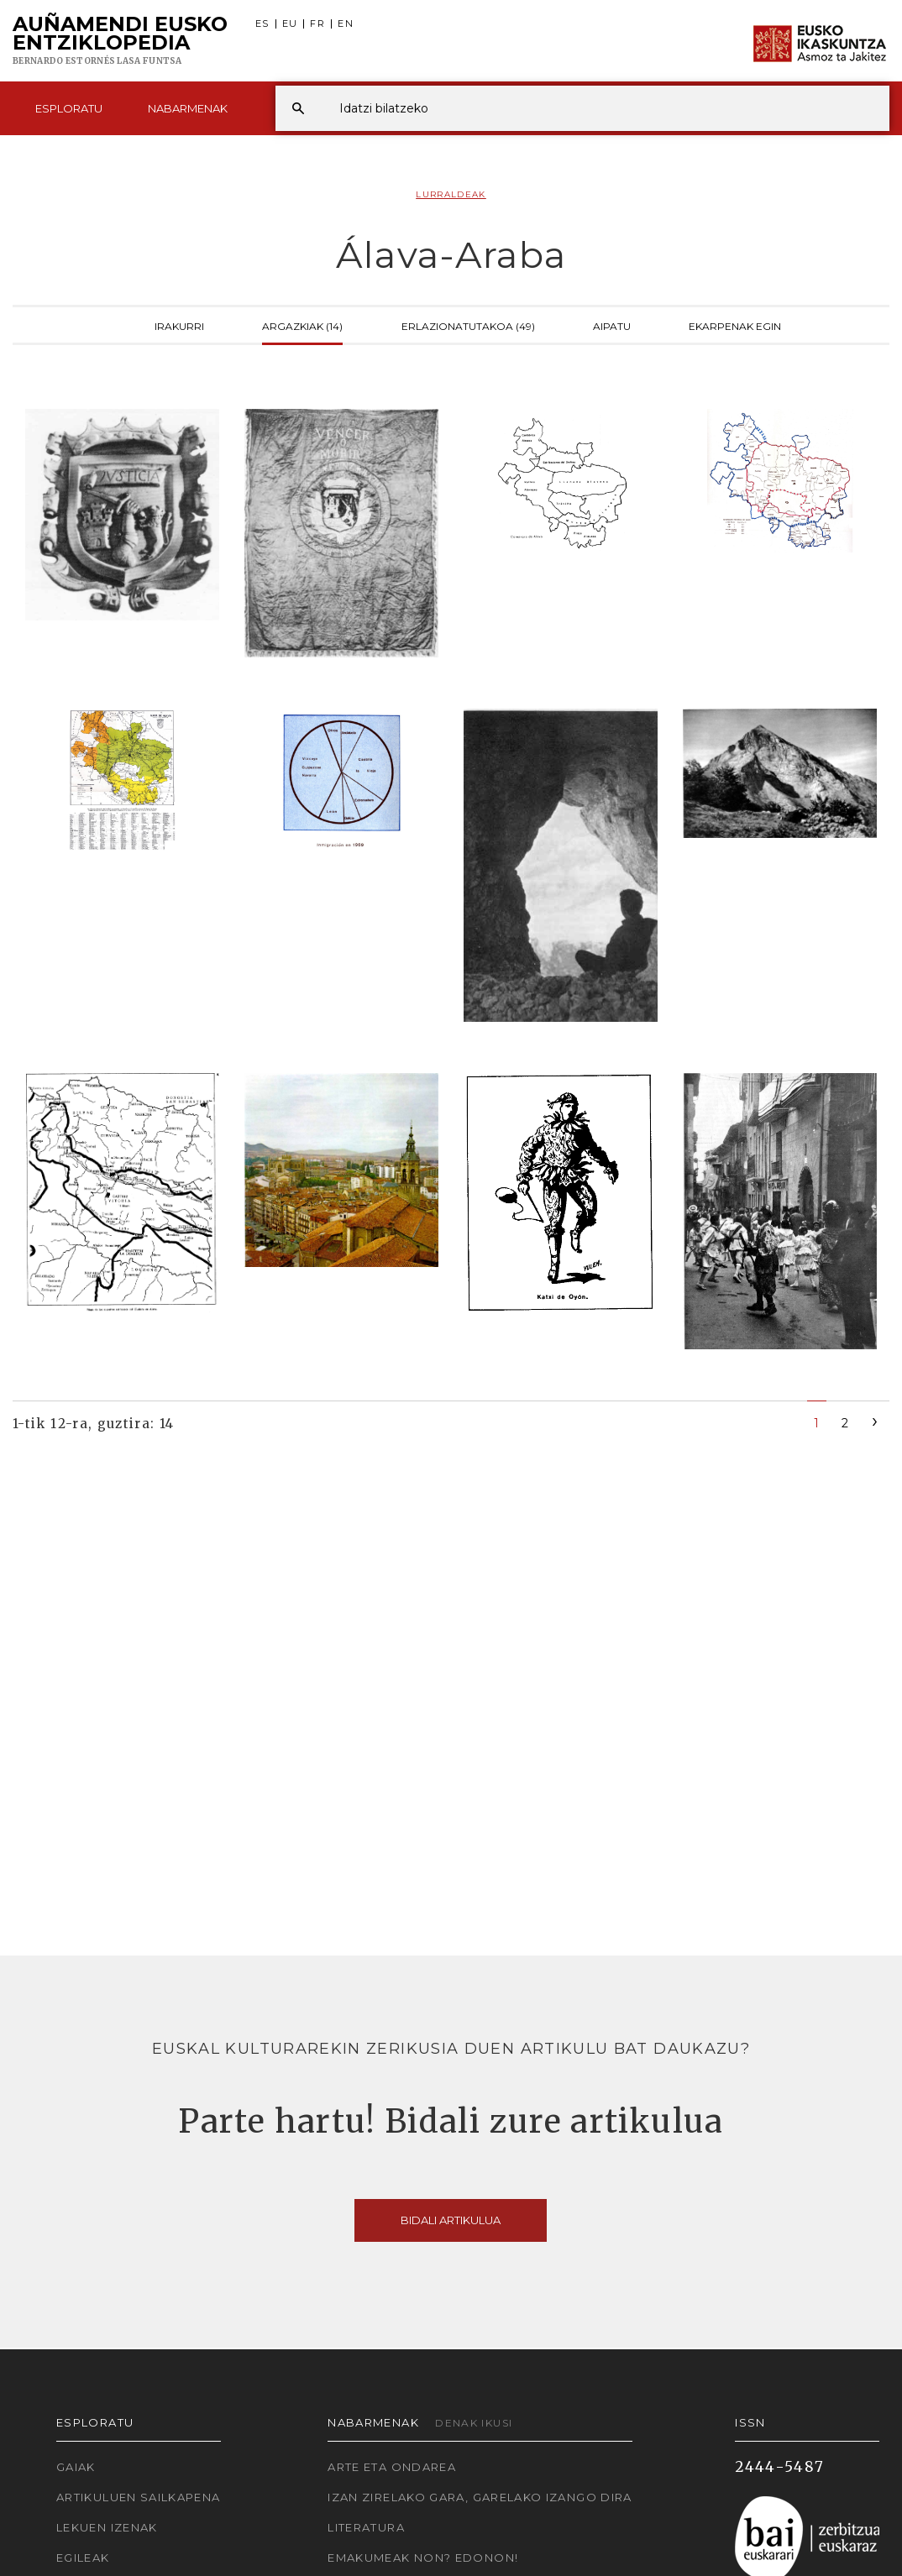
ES (262, 24)
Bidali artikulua (451, 2220)
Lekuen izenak (107, 2527)
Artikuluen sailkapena (138, 2497)
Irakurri (179, 325)
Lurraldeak (451, 194)
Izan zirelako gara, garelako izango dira (480, 2497)
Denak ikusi (473, 2422)
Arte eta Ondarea (392, 2467)
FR (317, 24)
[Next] (875, 1420)
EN (346, 24)
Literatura (366, 2527)
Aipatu (612, 325)
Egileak (83, 2557)
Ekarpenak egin (735, 325)
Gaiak (76, 2467)
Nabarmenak (188, 108)
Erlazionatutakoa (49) (468, 325)
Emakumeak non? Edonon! (423, 2557)
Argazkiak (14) (302, 325)
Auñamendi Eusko (120, 41)
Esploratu (68, 108)
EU (290, 24)
